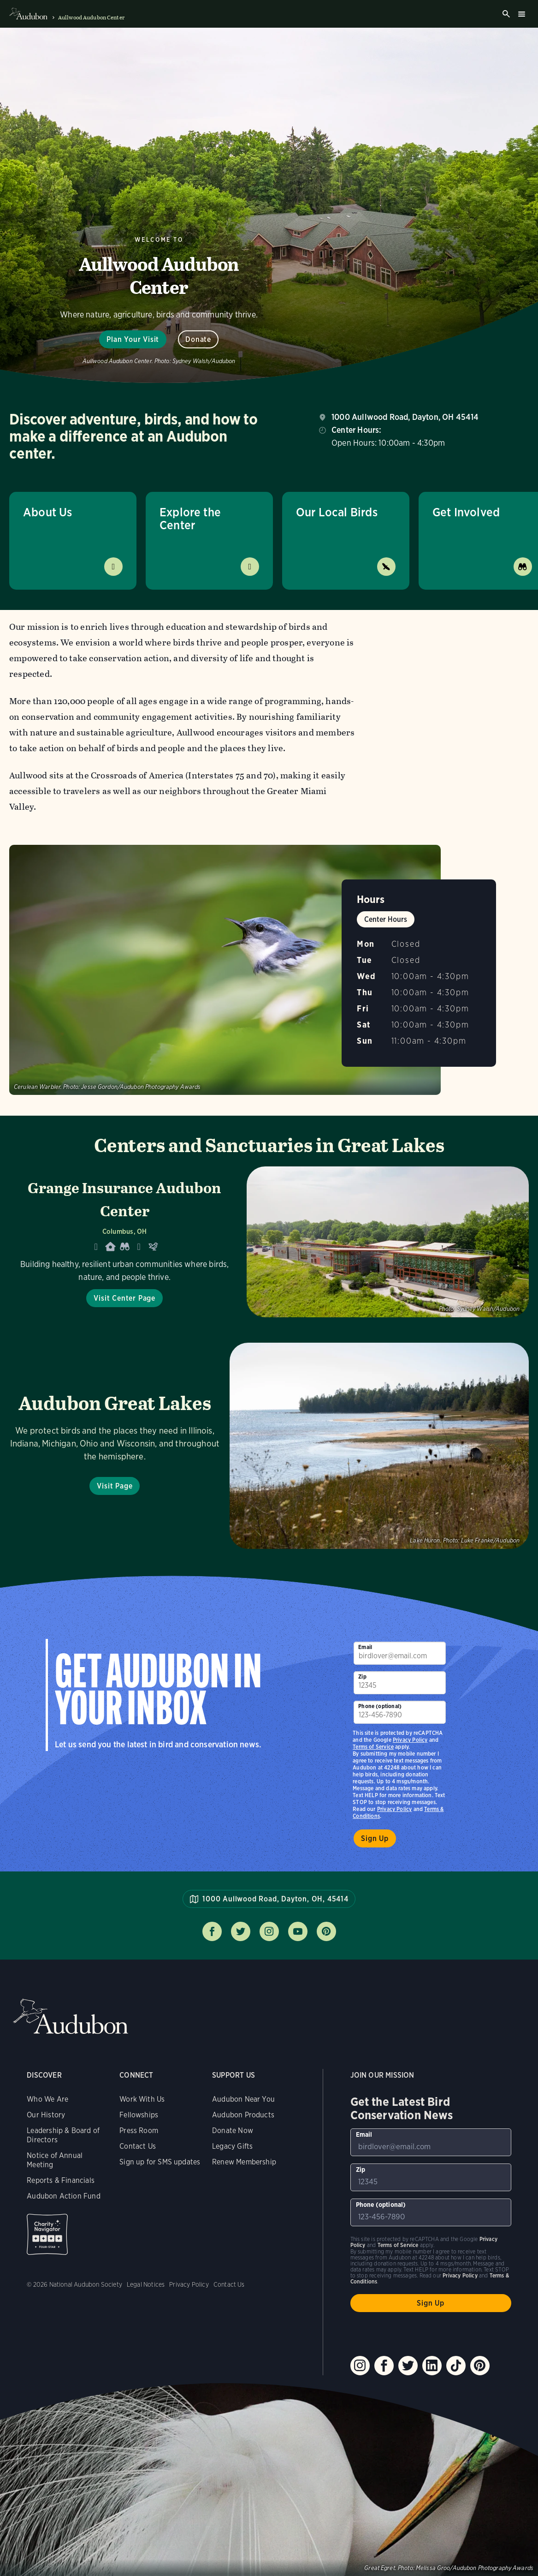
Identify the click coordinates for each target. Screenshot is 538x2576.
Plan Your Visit (132, 339)
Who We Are (47, 2099)
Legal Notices (146, 2284)
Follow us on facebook (212, 1931)
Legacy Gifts (232, 2146)
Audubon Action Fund (63, 2196)
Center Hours (385, 919)
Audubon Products (243, 2114)
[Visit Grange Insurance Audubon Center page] (269, 1241)
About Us (47, 512)
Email (365, 1647)
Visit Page (114, 1486)
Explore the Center (190, 518)
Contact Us (137, 2146)
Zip (362, 1676)
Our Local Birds (337, 512)
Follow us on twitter (240, 1931)
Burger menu (521, 14)
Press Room (138, 2130)
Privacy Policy (394, 1808)
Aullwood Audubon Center (91, 17)
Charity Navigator (47, 2234)
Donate (198, 339)
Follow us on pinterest (326, 1931)
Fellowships (138, 2114)
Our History (46, 2114)
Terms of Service (373, 1746)
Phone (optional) (380, 1706)
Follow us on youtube (297, 1931)
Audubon (70, 2016)
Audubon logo (28, 14)
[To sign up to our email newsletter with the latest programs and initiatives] (400, 1653)
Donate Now (232, 2130)
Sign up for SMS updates (159, 2162)
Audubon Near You (243, 2099)
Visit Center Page (124, 1298)
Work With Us (142, 2099)
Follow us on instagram (269, 1931)
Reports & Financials (61, 2180)
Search (506, 13)
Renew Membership (244, 2162)
